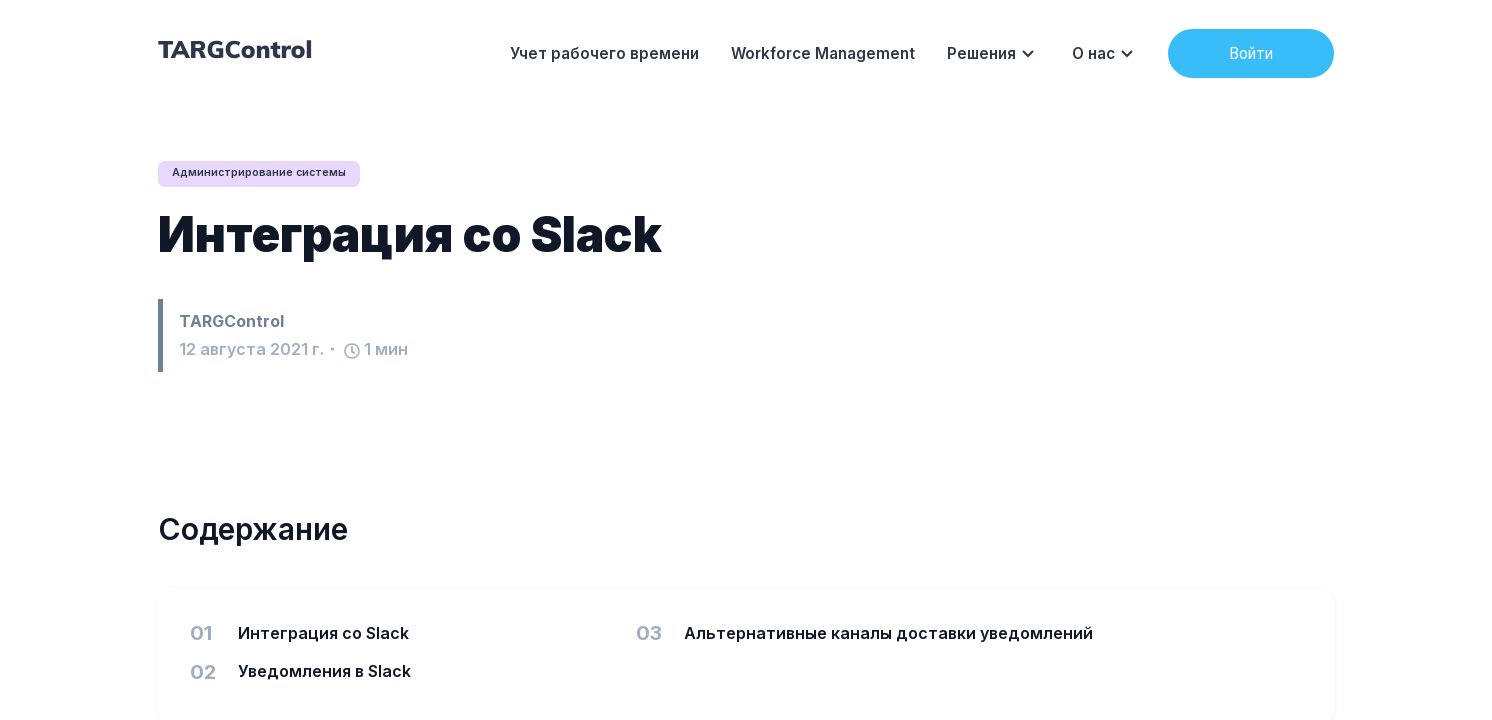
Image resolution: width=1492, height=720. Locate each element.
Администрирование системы (269, 173)
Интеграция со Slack (410, 235)
